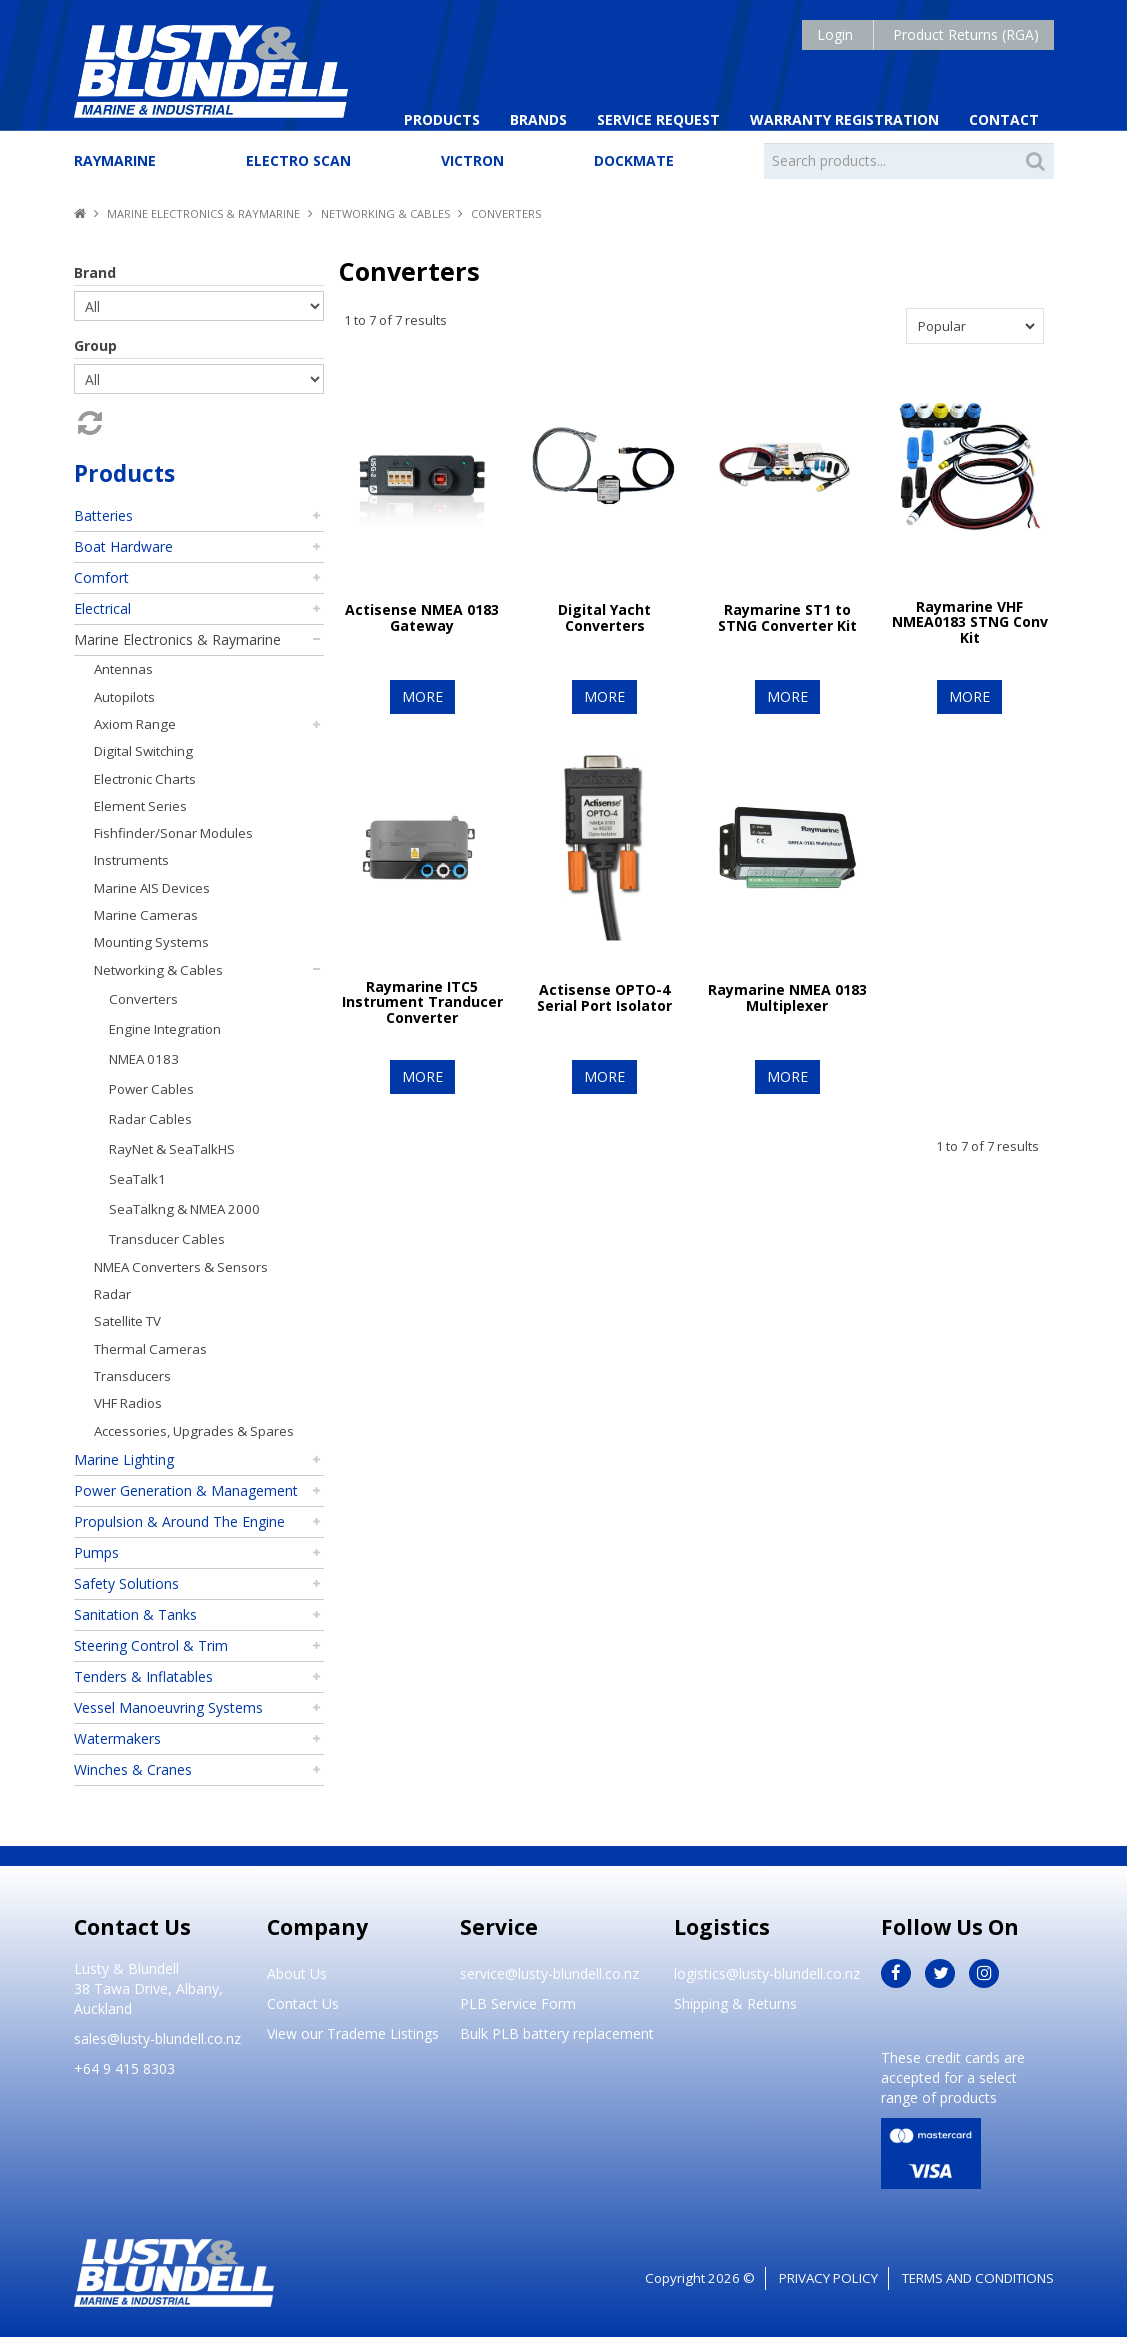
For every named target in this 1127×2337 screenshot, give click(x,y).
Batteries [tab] (103, 515)
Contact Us (303, 2003)
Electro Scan (298, 160)
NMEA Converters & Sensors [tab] (181, 1267)
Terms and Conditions (978, 2278)
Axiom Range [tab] (135, 724)
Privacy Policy (828, 2278)
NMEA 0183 (144, 1059)
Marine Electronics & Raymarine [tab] (177, 639)
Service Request (658, 119)
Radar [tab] (112, 1294)
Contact (1004, 119)
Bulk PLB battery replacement (557, 2033)
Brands (538, 119)
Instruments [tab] (131, 860)
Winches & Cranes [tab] (133, 1769)
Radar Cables (150, 1119)
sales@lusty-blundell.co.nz (157, 2038)
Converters (143, 999)
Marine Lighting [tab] (124, 1459)
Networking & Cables (385, 213)
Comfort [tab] (101, 577)
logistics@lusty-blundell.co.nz (767, 1973)
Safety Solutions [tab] (126, 1583)
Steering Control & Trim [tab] (151, 1645)
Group (95, 345)
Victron (472, 160)
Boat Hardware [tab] (123, 546)
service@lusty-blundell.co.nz (549, 1973)
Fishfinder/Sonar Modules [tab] (173, 833)
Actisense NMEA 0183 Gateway (422, 617)
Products (442, 119)
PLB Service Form (518, 2003)
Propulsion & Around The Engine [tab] (179, 1521)
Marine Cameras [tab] (146, 915)
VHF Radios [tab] (128, 1403)
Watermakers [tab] (117, 1738)
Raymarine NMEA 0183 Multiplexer (787, 997)
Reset (88, 423)
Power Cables (151, 1089)
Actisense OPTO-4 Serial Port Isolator (604, 997)
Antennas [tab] (123, 669)
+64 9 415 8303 (124, 2068)
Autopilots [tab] (124, 697)
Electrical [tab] (102, 608)
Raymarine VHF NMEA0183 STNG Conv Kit (970, 622)
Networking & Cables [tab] (158, 970)
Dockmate (634, 160)
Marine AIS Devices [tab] (152, 888)
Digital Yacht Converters (604, 617)
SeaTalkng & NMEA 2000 (184, 1209)
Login (835, 34)
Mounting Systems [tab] (151, 942)
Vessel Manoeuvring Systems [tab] (168, 1707)
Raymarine (115, 160)
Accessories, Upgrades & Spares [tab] (194, 1431)
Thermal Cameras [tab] (150, 1349)
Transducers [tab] (132, 1376)
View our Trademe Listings (353, 2033)
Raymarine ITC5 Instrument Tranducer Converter (422, 1002)
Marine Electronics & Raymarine (203, 213)
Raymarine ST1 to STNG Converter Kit (787, 617)
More (422, 696)
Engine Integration (165, 1029)
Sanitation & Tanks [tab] (135, 1614)
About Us (297, 1973)
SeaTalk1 (137, 1179)
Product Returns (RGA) (966, 34)
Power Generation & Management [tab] (186, 1490)
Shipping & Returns (735, 2003)
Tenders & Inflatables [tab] (143, 1676)
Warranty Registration (844, 119)
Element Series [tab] (140, 806)
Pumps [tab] (96, 1552)
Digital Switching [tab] (143, 751)
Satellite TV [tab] (127, 1321)
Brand (95, 272)
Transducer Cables (167, 1239)
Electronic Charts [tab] (145, 779)
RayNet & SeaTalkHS (172, 1149)
